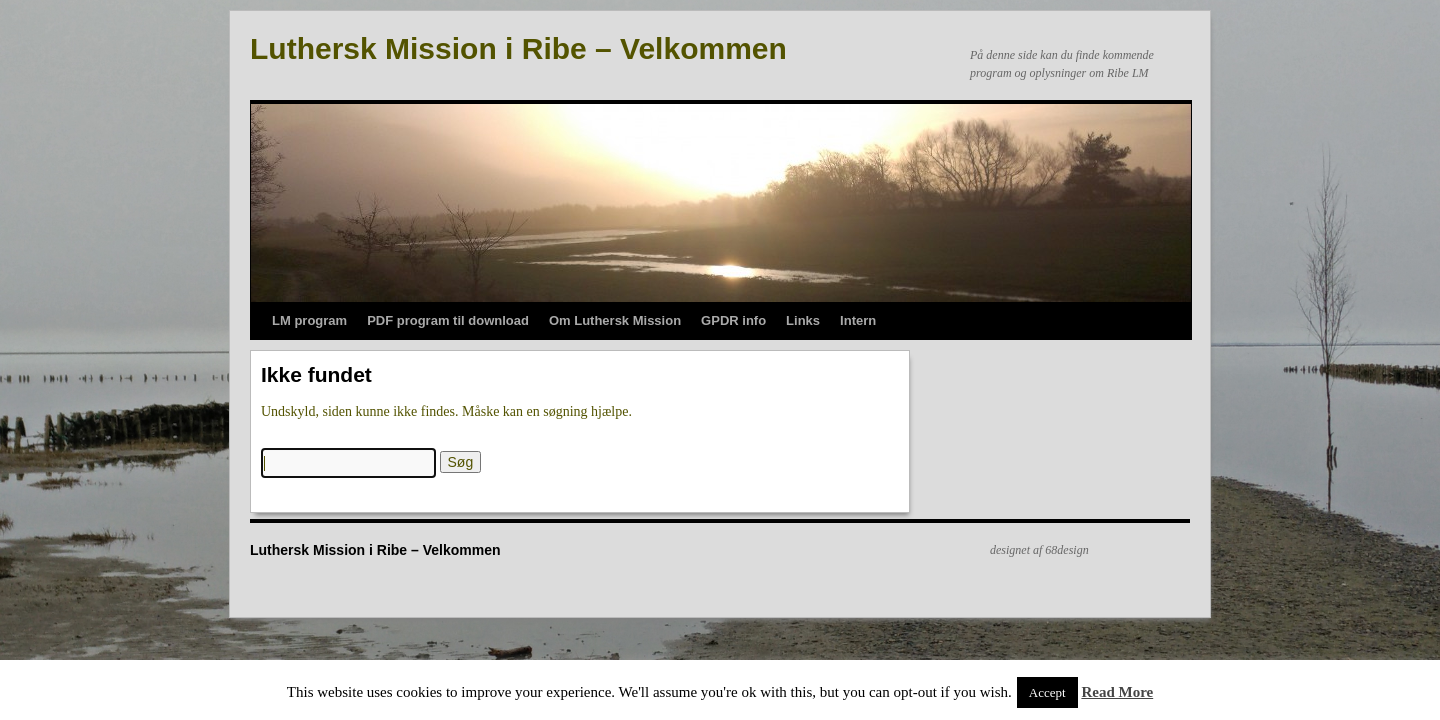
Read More (1117, 692)
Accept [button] (1047, 692)
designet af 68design (1039, 550)
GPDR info (733, 320)
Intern (858, 320)
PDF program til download (448, 320)
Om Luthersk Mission (615, 320)
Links (803, 320)
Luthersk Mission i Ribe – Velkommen (518, 48)
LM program (309, 320)
